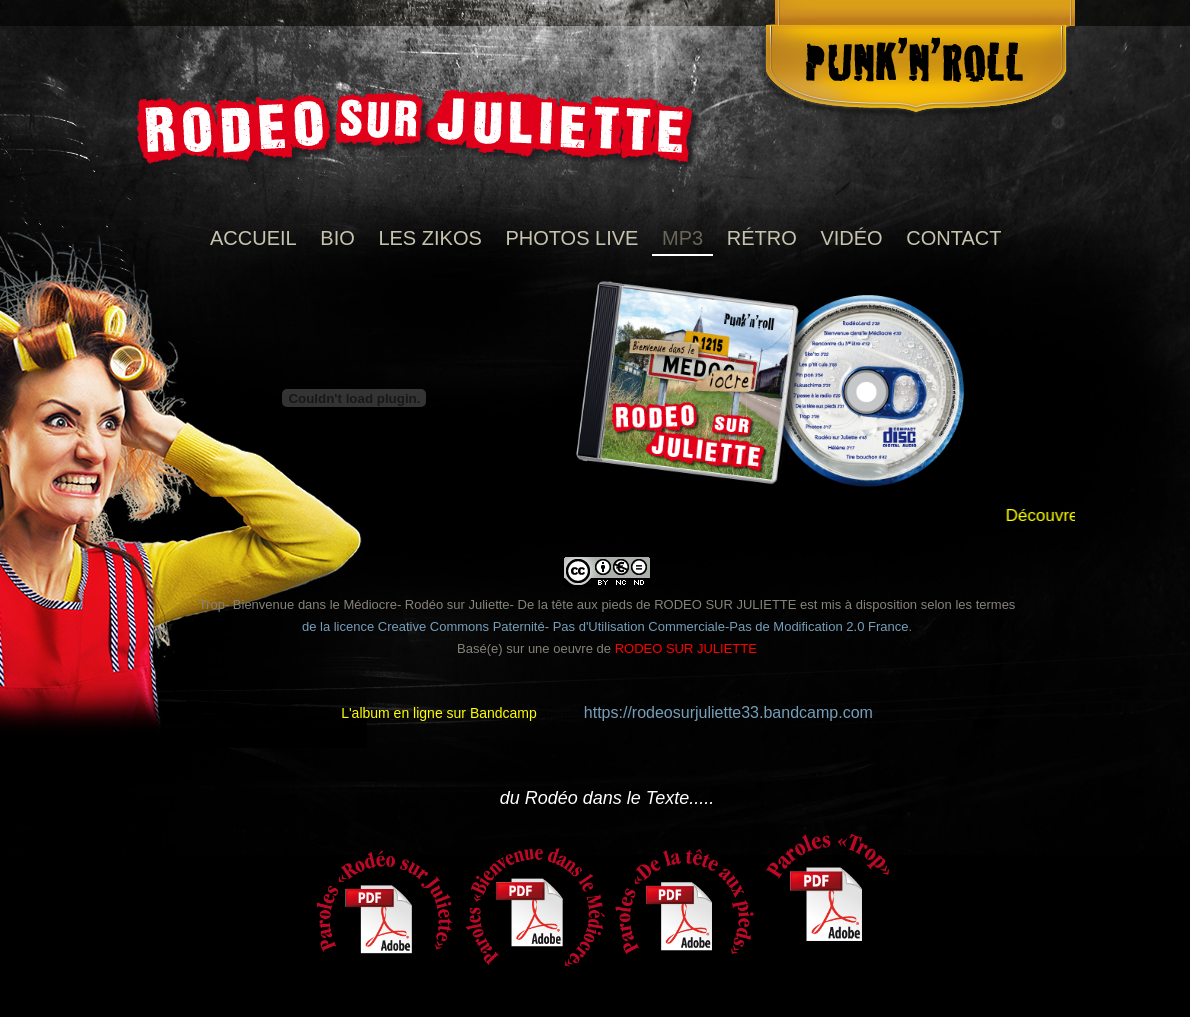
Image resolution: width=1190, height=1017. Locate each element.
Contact (953, 238)
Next (1108, 859)
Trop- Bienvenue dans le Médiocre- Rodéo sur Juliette (354, 604)
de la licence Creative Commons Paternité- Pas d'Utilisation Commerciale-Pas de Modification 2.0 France (605, 626)
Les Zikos (429, 238)
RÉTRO (762, 238)
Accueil (253, 238)
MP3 (682, 238)
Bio (337, 238)
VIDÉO (851, 238)
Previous (82, 859)
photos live (571, 238)
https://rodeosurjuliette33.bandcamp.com (728, 712)
